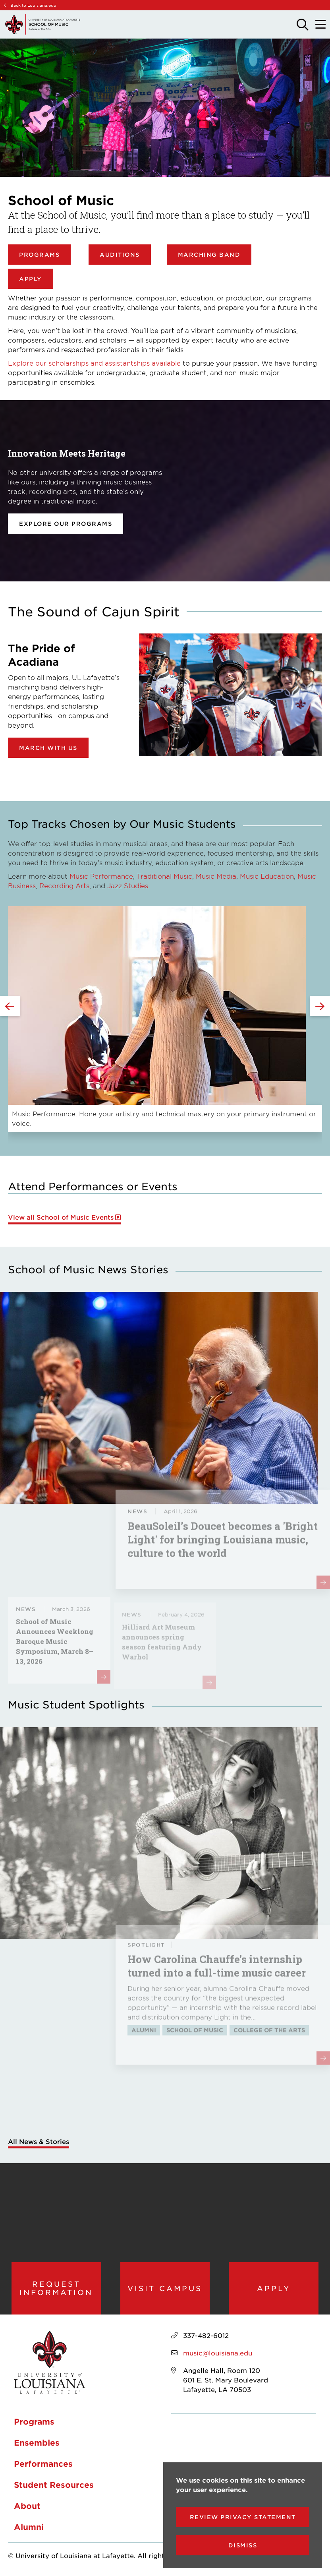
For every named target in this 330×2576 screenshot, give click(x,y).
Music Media (216, 876)
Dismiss (242, 2545)
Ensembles (37, 2442)
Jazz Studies (127, 885)
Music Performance (101, 876)
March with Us (48, 747)
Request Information (56, 2288)
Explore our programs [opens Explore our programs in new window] (65, 523)
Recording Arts (64, 885)
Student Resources (54, 2484)
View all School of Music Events (61, 1217)
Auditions (120, 254)
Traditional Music (164, 876)
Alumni (29, 2526)
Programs (39, 254)
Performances (43, 2463)
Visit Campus (164, 2288)
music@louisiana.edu (217, 2353)
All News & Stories (38, 2141)
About (27, 2505)
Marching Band (209, 254)
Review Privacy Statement (243, 2517)
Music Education (267, 876)
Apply (30, 278)
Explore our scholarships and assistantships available (94, 363)
